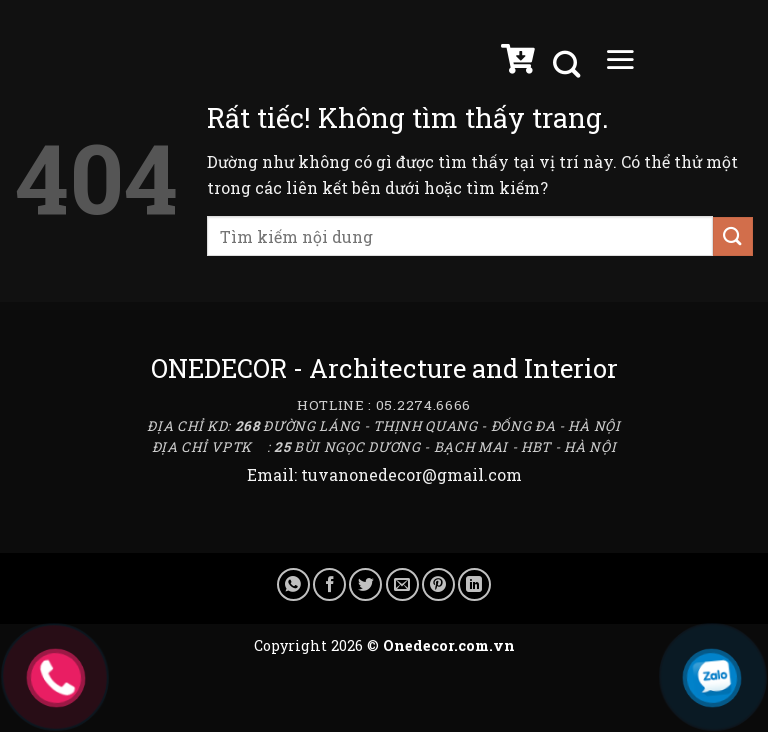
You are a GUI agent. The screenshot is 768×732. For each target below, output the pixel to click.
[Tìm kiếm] (569, 64)
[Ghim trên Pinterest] (438, 584)
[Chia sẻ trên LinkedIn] (474, 584)
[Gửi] (733, 236)
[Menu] (620, 64)
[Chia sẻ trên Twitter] (365, 584)
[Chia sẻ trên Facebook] (329, 584)
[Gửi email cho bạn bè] (402, 584)
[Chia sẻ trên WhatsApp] (293, 584)
